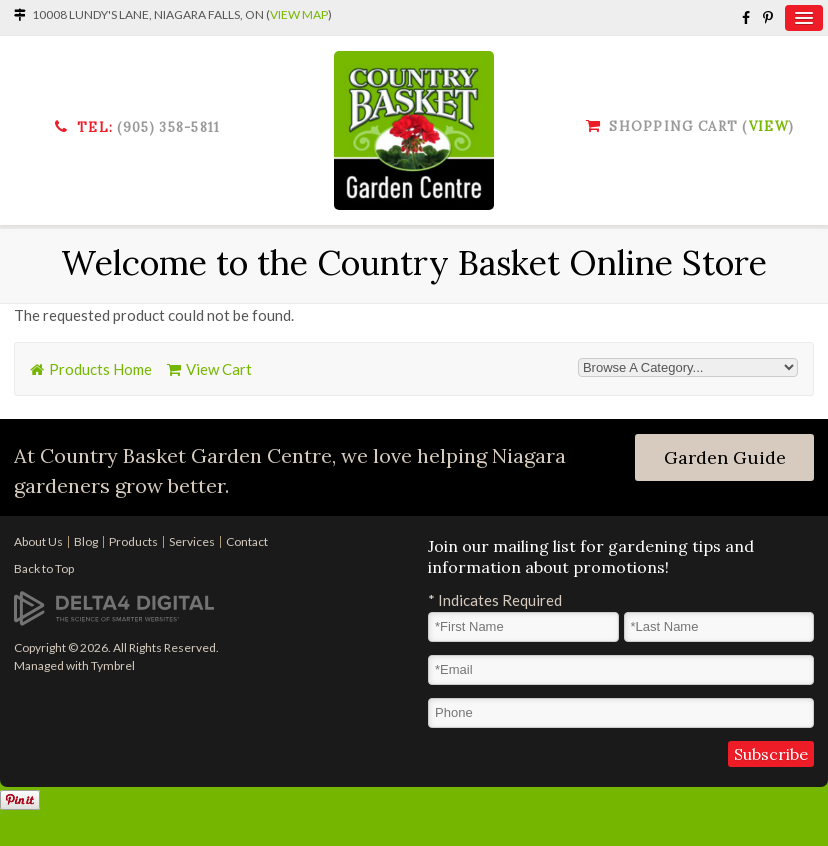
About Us (38, 541)
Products (133, 541)
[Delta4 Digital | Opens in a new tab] (114, 606)
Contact (247, 541)
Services (192, 541)
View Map (299, 14)
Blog (86, 541)
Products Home (100, 369)
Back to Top (44, 568)
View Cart (219, 369)
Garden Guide (725, 457)
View (769, 126)
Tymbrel (113, 665)
